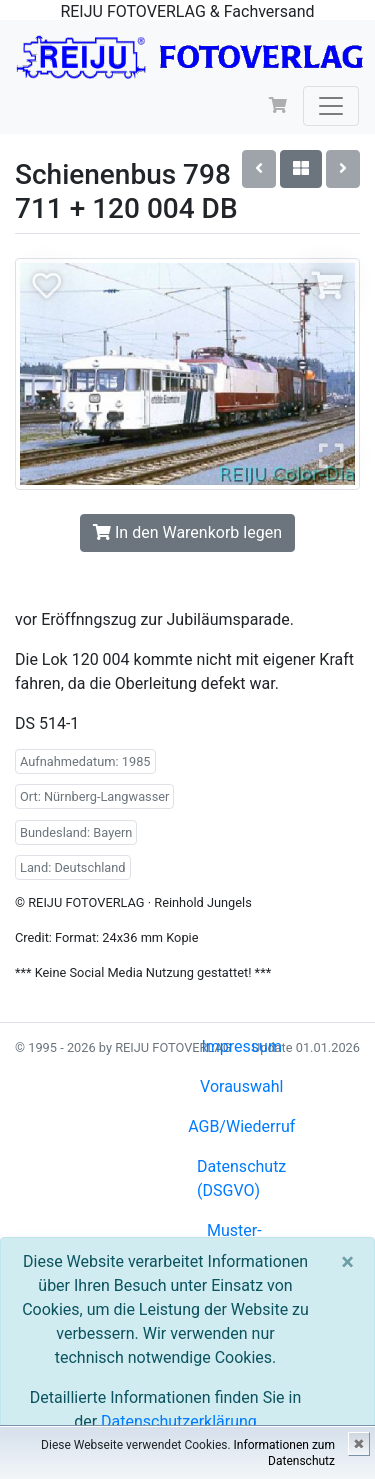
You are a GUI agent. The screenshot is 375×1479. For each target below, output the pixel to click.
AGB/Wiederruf (241, 1126)
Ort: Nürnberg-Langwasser (94, 796)
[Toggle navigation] (331, 106)
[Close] (347, 1262)
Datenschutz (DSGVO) (241, 1178)
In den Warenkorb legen (187, 532)
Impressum (241, 1046)
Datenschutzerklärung (179, 1421)
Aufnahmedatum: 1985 (85, 761)
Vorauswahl (241, 1086)
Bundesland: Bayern (76, 832)
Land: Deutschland (73, 867)
